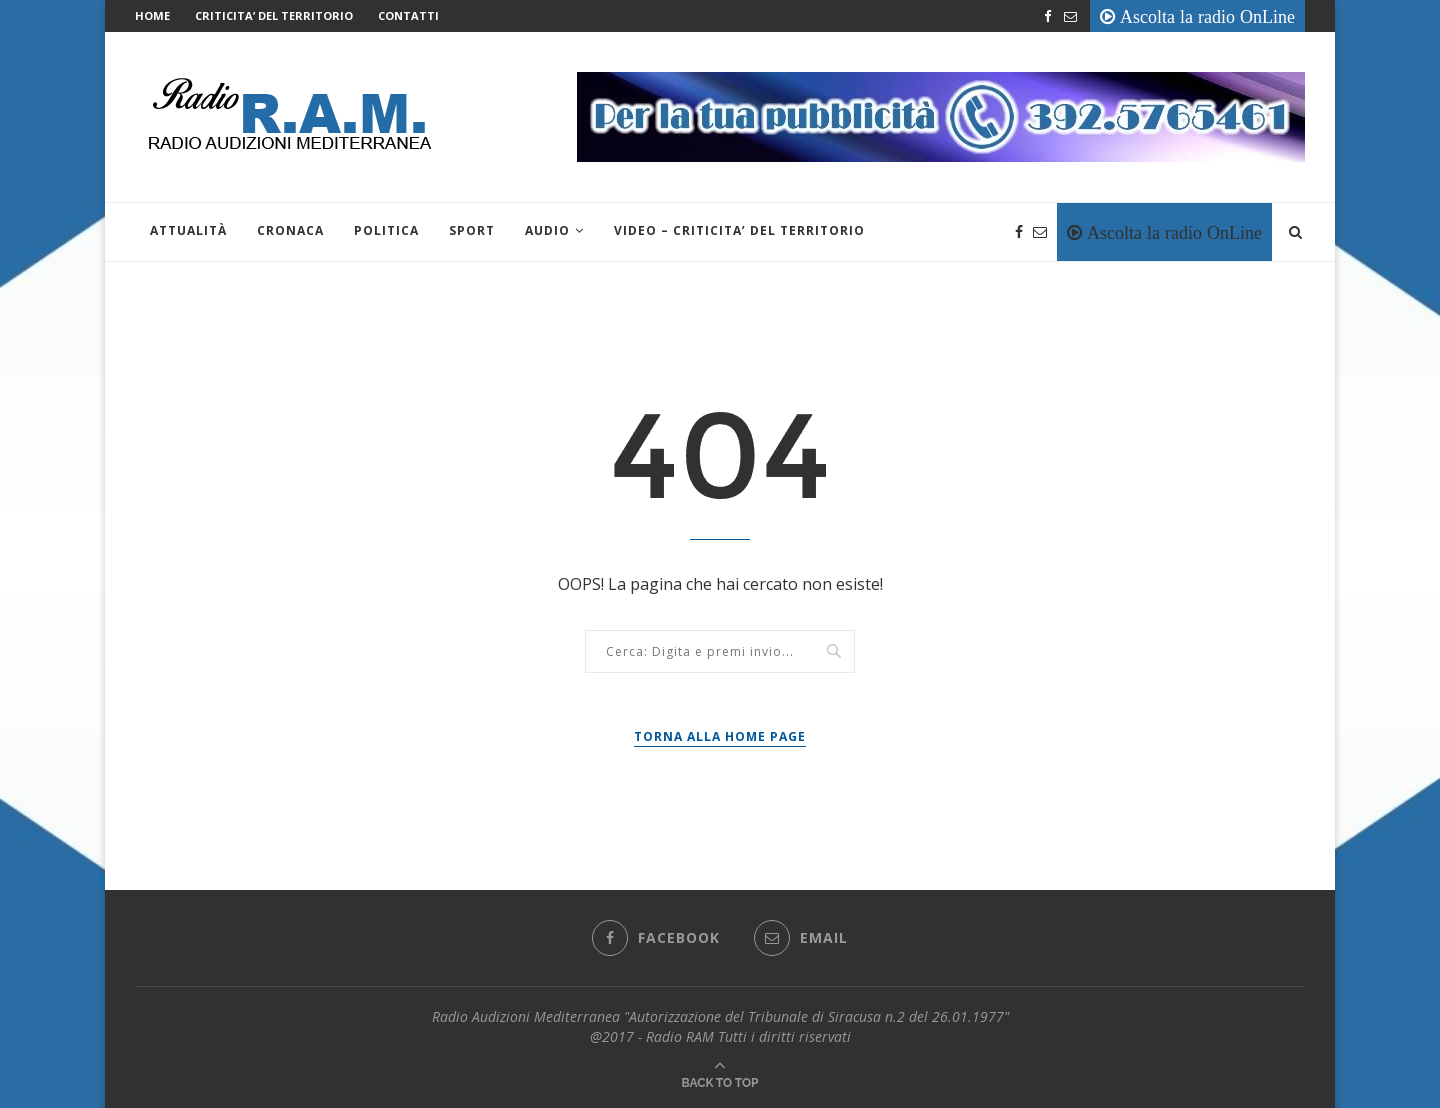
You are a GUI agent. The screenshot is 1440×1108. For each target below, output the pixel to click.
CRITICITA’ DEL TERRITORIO (274, 15)
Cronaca (290, 230)
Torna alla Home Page (720, 736)
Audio (547, 230)
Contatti (408, 15)
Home (152, 15)
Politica (386, 230)
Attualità (188, 230)
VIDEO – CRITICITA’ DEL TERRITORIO (739, 230)
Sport (472, 230)
